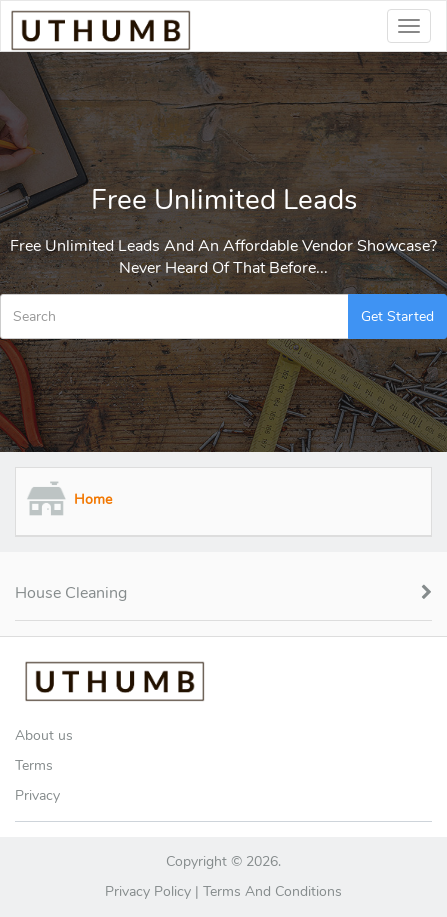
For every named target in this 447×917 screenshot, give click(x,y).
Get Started (397, 316)
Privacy (37, 795)
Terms (34, 765)
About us (44, 735)
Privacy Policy (148, 891)
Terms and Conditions (272, 891)
